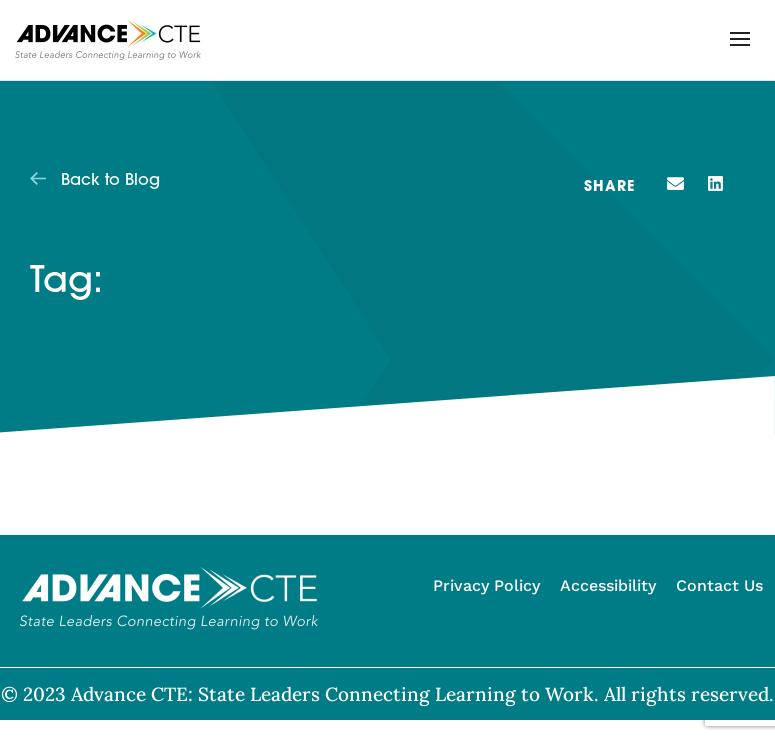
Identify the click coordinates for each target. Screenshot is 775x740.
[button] (740, 39)
